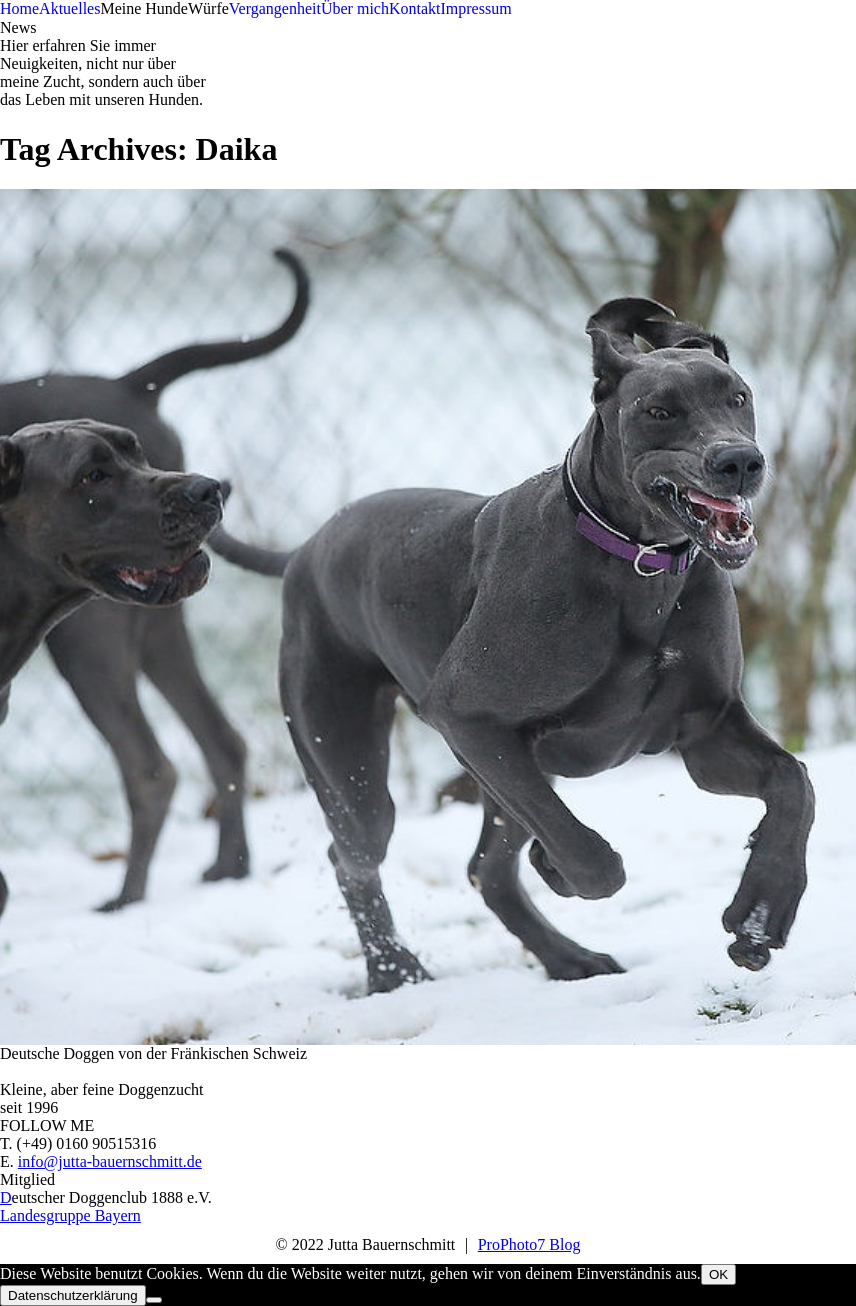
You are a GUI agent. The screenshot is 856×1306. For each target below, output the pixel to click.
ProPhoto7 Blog (529, 1244)
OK (718, 1274)
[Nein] (154, 1300)
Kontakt (415, 8)
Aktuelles (69, 8)
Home (19, 8)
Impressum (475, 8)
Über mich (355, 8)
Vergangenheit (275, 8)
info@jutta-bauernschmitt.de (110, 1161)
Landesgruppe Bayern (70, 1215)
